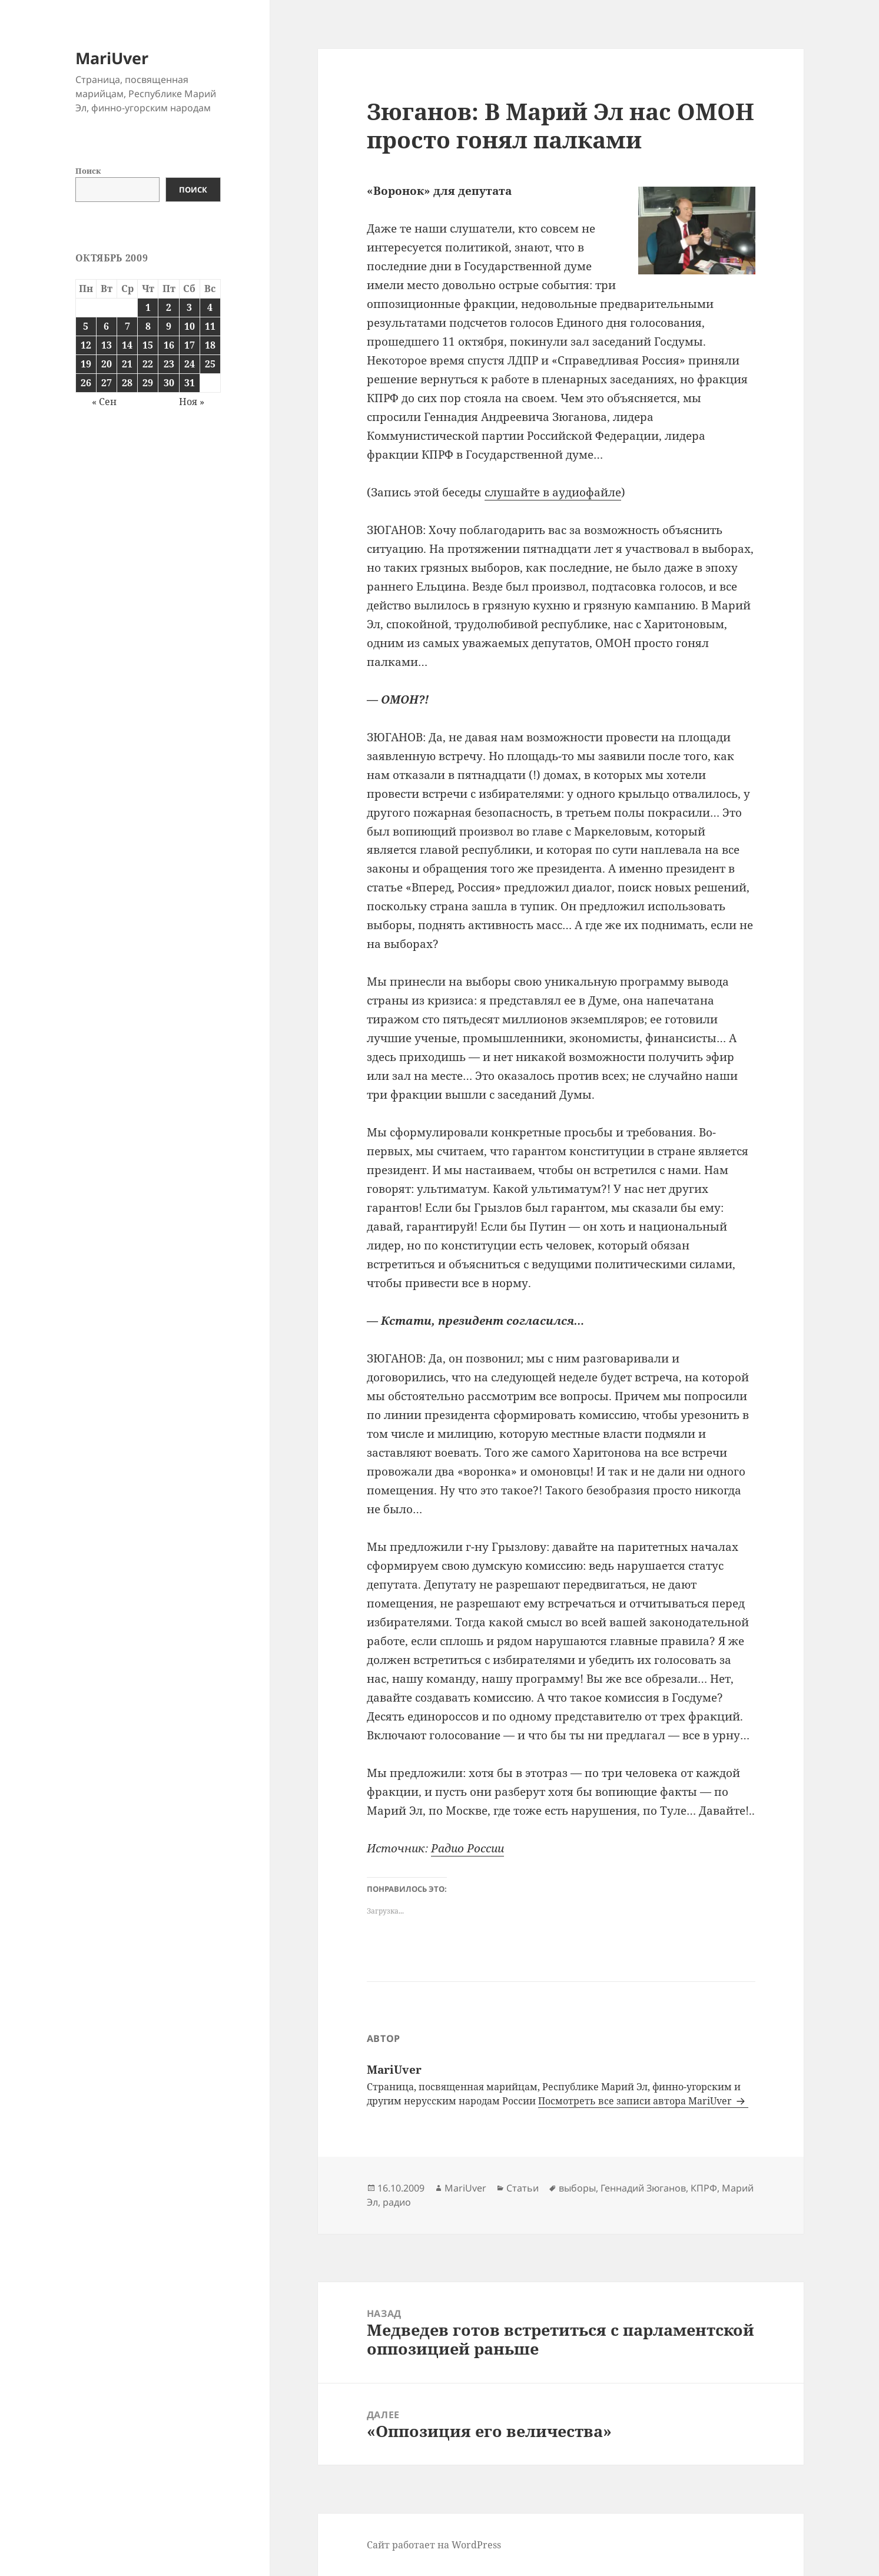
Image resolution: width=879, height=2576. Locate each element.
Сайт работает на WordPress (434, 2544)
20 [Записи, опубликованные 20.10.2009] (106, 363)
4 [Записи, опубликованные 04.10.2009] (210, 307)
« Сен (104, 401)
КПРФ (704, 2188)
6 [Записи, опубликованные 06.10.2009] (106, 326)
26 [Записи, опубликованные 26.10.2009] (86, 382)
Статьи (522, 2188)
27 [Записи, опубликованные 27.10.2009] (106, 382)
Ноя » (191, 401)
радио (397, 2202)
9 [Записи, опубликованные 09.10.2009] (168, 326)
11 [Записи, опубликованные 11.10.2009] (210, 326)
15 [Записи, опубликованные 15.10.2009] (147, 345)
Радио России (467, 1848)
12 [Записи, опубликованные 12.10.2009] (86, 345)
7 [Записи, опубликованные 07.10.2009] (127, 326)
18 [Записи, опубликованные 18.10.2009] (210, 345)
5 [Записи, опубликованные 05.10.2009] (85, 326)
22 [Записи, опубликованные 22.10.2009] (147, 363)
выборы (577, 2188)
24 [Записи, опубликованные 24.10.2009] (189, 363)
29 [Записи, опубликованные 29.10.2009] (147, 382)
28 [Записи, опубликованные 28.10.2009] (127, 382)
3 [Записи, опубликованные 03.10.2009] (189, 307)
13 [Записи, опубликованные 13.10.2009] (106, 345)
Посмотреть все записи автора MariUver (636, 2100)
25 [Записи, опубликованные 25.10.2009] (210, 363)
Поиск (88, 170)
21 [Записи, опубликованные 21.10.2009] (127, 363)
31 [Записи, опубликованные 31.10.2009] (189, 382)
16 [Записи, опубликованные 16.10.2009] (169, 345)
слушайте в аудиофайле (553, 492)
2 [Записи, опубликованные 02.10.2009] (168, 307)
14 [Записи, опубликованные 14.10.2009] (127, 345)
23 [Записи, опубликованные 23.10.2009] (169, 363)
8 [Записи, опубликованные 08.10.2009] (148, 326)
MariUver (111, 58)
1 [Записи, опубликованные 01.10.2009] (148, 307)
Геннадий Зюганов (643, 2188)
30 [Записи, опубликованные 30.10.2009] (169, 382)
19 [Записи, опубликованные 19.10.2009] (86, 363)
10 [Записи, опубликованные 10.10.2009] (189, 326)
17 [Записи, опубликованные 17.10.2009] (189, 345)
